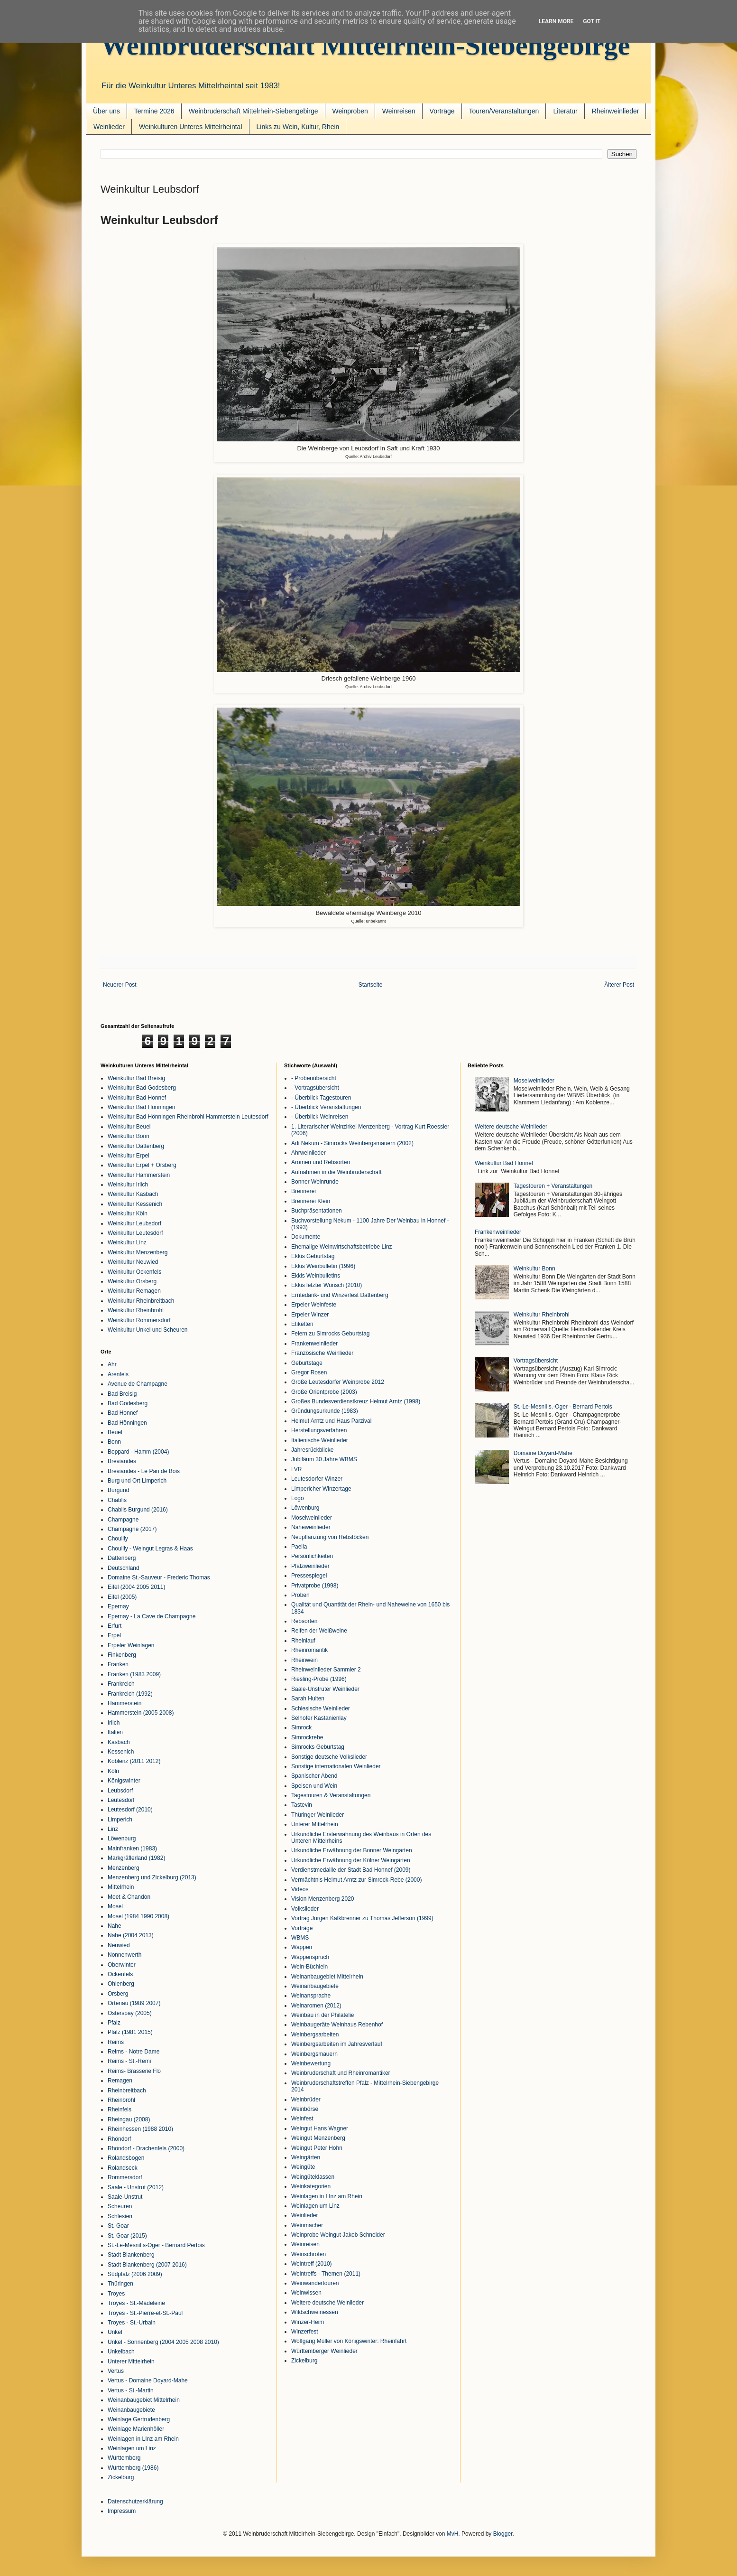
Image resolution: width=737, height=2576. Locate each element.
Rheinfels (119, 2109)
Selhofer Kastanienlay (319, 1718)
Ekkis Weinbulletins (315, 1275)
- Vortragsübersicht (315, 1087)
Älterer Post (619, 984)
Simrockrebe (307, 1737)
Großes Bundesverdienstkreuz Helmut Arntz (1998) (355, 1401)
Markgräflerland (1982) (136, 1858)
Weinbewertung (311, 2063)
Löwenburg (122, 1838)
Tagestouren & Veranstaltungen (330, 1795)
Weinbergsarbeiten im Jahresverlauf (336, 2044)
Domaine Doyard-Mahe (543, 1453)
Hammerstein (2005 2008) (141, 1712)
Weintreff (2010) (311, 2263)
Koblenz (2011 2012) (134, 1761)
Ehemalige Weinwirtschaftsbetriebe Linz (341, 1246)
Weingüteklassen (312, 2177)
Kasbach (119, 1742)
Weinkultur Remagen (134, 1291)
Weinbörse (304, 2109)
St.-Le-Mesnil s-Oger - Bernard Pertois (156, 2245)
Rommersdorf (125, 2177)
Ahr (112, 1364)
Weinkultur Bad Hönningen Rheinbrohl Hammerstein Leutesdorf (188, 1116)
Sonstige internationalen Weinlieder (336, 1766)
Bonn (114, 1441)
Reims (116, 2042)
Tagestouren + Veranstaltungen (553, 1186)
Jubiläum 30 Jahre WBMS (324, 1459)
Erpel (114, 1635)
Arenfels (118, 1374)
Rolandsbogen (126, 2158)
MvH (453, 2533)
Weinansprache (311, 1995)
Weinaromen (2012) (316, 2005)
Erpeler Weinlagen (131, 1645)
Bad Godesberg (127, 1403)
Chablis (117, 1500)
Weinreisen (398, 111)
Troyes (116, 2293)
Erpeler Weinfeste (313, 1304)
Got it (591, 21)
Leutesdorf (121, 1800)
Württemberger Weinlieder (324, 2351)
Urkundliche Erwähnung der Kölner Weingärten (350, 1860)
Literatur (565, 111)
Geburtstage (306, 1363)
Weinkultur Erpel (128, 1155)
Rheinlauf (303, 1640)
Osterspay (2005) (130, 2013)
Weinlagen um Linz (132, 2448)
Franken (118, 1664)
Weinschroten (308, 2254)
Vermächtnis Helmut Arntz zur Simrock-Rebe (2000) (356, 1879)
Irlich (114, 1722)
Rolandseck (123, 2168)
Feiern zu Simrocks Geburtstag (330, 1333)
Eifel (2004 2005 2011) (136, 1587)
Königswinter (124, 1780)
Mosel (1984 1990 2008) (138, 1916)
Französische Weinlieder (322, 1353)
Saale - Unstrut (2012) (136, 2187)
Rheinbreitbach (127, 2090)
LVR (296, 1469)
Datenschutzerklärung (135, 2501)
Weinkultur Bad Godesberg (142, 1087)
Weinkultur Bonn (128, 1136)
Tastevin (301, 1804)
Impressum (122, 2511)
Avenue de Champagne (137, 1384)
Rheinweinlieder (615, 111)
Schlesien (120, 2216)
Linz (113, 1829)
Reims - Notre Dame (133, 2051)
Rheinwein (304, 1660)
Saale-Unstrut (125, 2196)
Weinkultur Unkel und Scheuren (148, 1329)
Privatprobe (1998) (314, 1585)
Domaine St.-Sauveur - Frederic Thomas (159, 1577)
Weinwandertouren (315, 2283)
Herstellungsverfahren (319, 1430)
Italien (115, 1732)
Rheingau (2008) (129, 2119)
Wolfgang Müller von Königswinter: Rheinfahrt (348, 2341)
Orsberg (118, 1993)
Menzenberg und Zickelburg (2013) (152, 1877)
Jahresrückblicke (312, 1450)
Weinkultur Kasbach (133, 1194)
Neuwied (119, 1945)
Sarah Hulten (307, 1698)
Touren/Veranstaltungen (504, 111)
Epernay (118, 1606)
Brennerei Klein (310, 1201)
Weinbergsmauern (314, 2054)
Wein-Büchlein (309, 1966)
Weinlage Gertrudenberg (139, 2419)
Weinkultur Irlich (128, 1184)
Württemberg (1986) (133, 2467)
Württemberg (124, 2458)
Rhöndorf (119, 2139)
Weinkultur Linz (127, 1242)
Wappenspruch (310, 1957)
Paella (299, 1546)
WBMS (300, 1937)
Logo (297, 1498)
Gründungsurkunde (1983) (324, 1411)
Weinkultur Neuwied (133, 1262)
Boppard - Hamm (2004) (138, 1451)
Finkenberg (122, 1655)
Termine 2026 (154, 111)
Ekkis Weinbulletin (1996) (323, 1266)
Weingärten (305, 2157)
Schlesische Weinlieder (320, 1708)
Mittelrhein (121, 1887)
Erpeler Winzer (310, 1314)
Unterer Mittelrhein (131, 2361)
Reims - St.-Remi (129, 2061)
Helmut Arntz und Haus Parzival (331, 1421)
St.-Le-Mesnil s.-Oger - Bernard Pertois (563, 1406)
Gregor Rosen (309, 1372)
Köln (113, 1771)
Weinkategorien (311, 2186)
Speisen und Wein (314, 1786)
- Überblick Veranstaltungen (326, 1107)
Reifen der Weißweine (319, 1630)
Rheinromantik (309, 1650)
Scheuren (120, 2206)
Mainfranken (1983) (132, 1848)
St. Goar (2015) (127, 2235)
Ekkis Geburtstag (312, 1256)
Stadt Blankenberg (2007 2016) (147, 2264)
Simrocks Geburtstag (317, 1747)
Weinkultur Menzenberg (138, 1252)
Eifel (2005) (122, 1597)
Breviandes (122, 1461)
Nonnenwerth (124, 1954)
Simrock (301, 1727)
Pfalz (114, 2022)
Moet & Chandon (129, 1897)
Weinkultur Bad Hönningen (141, 1107)
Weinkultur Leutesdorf (135, 1233)
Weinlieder (109, 127)
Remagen (120, 2080)
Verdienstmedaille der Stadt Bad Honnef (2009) (351, 1870)
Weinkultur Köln (127, 1213)
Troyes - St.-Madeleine (136, 2303)
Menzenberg (123, 1868)
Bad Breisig (122, 1394)
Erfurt (114, 1626)
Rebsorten (304, 1621)
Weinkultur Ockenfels (134, 1272)
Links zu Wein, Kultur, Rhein (298, 127)
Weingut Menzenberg (318, 2138)
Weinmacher (307, 2225)
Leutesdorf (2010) (130, 1809)
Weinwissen (306, 2292)
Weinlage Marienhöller (136, 2429)
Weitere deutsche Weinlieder (327, 2302)
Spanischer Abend (314, 1776)
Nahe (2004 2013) (131, 1935)
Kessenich (121, 1751)
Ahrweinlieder (308, 1152)
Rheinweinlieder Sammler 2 (326, 1669)
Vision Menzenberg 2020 (322, 1898)
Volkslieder (305, 1908)
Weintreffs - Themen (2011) (325, 2273)
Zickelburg (121, 2477)
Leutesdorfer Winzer (316, 1478)
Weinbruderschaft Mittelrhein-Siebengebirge (365, 45)
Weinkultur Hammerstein (139, 1175)
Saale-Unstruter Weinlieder (325, 1689)
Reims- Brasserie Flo (134, 2071)
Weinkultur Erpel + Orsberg (142, 1165)
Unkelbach (121, 2351)
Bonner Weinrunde (315, 1181)
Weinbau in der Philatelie (322, 2015)
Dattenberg (122, 1558)
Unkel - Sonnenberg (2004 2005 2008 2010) (163, 2342)
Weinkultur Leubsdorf (134, 1223)
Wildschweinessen (314, 2312)
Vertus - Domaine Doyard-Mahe (148, 2380)
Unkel (115, 2332)
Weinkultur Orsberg (132, 1281)
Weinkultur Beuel (129, 1126)
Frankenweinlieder (314, 1343)
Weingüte (303, 2167)
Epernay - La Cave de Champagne (151, 1616)
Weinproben (350, 111)
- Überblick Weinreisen (320, 1116)
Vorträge (442, 111)
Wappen (301, 1947)
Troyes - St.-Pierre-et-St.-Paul (145, 2313)
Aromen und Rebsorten (320, 1162)
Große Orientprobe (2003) (324, 1392)
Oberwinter (122, 1964)
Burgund (118, 1490)
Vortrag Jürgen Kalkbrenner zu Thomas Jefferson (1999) (362, 1918)
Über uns (106, 111)
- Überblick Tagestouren (321, 1097)
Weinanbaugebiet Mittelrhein (144, 2400)
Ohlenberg (121, 1983)
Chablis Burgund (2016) (138, 1509)
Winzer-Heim (307, 2322)
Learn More (556, 21)
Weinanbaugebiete (131, 2410)
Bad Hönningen (127, 1422)
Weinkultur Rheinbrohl (136, 1310)
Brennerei (303, 1191)
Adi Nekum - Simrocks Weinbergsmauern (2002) (352, 1143)
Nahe (114, 1926)
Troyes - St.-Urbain (132, 2322)
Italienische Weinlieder (319, 1440)
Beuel (115, 1432)
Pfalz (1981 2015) (130, 2032)
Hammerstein (124, 1703)
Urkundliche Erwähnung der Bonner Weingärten (351, 1850)
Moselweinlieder (311, 1517)
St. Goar (118, 2225)
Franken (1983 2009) (134, 1674)
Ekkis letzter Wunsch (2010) (326, 1285)
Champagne (123, 1519)
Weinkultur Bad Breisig (136, 1078)
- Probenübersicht (313, 1078)
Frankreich (121, 1683)
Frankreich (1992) (130, 1693)
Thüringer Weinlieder (317, 1814)
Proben (300, 1595)
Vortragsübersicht (536, 1360)
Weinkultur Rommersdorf (139, 1320)
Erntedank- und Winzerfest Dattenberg (339, 1295)
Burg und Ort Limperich (137, 1480)
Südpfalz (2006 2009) (135, 2274)
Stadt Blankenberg (131, 2254)
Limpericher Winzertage (321, 1488)
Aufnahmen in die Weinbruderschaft (336, 1172)
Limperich (120, 1819)
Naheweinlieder (311, 1527)
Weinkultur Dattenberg (136, 1146)
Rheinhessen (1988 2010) (140, 2129)
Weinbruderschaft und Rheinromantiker (340, 2073)
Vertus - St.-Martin (131, 2390)
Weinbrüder (306, 2099)
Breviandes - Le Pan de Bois (144, 1471)
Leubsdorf (120, 1790)
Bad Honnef (123, 1412)
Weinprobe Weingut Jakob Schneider (338, 2234)
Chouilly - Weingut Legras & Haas (150, 1548)
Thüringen (120, 2283)
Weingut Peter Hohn (316, 2148)
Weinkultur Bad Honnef (137, 1097)
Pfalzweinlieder (310, 1566)
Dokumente (305, 1236)
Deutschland (123, 1568)
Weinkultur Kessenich (135, 1204)
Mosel (115, 1906)
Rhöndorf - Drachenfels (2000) (146, 2148)
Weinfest (302, 2118)
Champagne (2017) (132, 1529)
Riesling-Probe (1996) (319, 1679)
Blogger (503, 2533)
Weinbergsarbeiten (315, 2034)
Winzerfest (304, 2331)
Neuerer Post (120, 984)
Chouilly (118, 1538)
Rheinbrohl (121, 2100)
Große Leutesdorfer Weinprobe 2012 (337, 1382)
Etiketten (302, 1324)
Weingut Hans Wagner (319, 2128)
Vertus (116, 2371)
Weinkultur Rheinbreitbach (141, 1300)
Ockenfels (120, 1974)
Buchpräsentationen (316, 1210)
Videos (299, 1889)
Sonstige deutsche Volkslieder (329, 1757)
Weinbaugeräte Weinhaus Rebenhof (337, 2024)
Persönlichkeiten (312, 1556)
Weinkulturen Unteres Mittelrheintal (190, 127)
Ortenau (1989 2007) (134, 2003)
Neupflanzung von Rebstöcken (329, 1537)
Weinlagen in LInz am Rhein (143, 2439)
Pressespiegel (309, 1575)
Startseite (371, 984)
